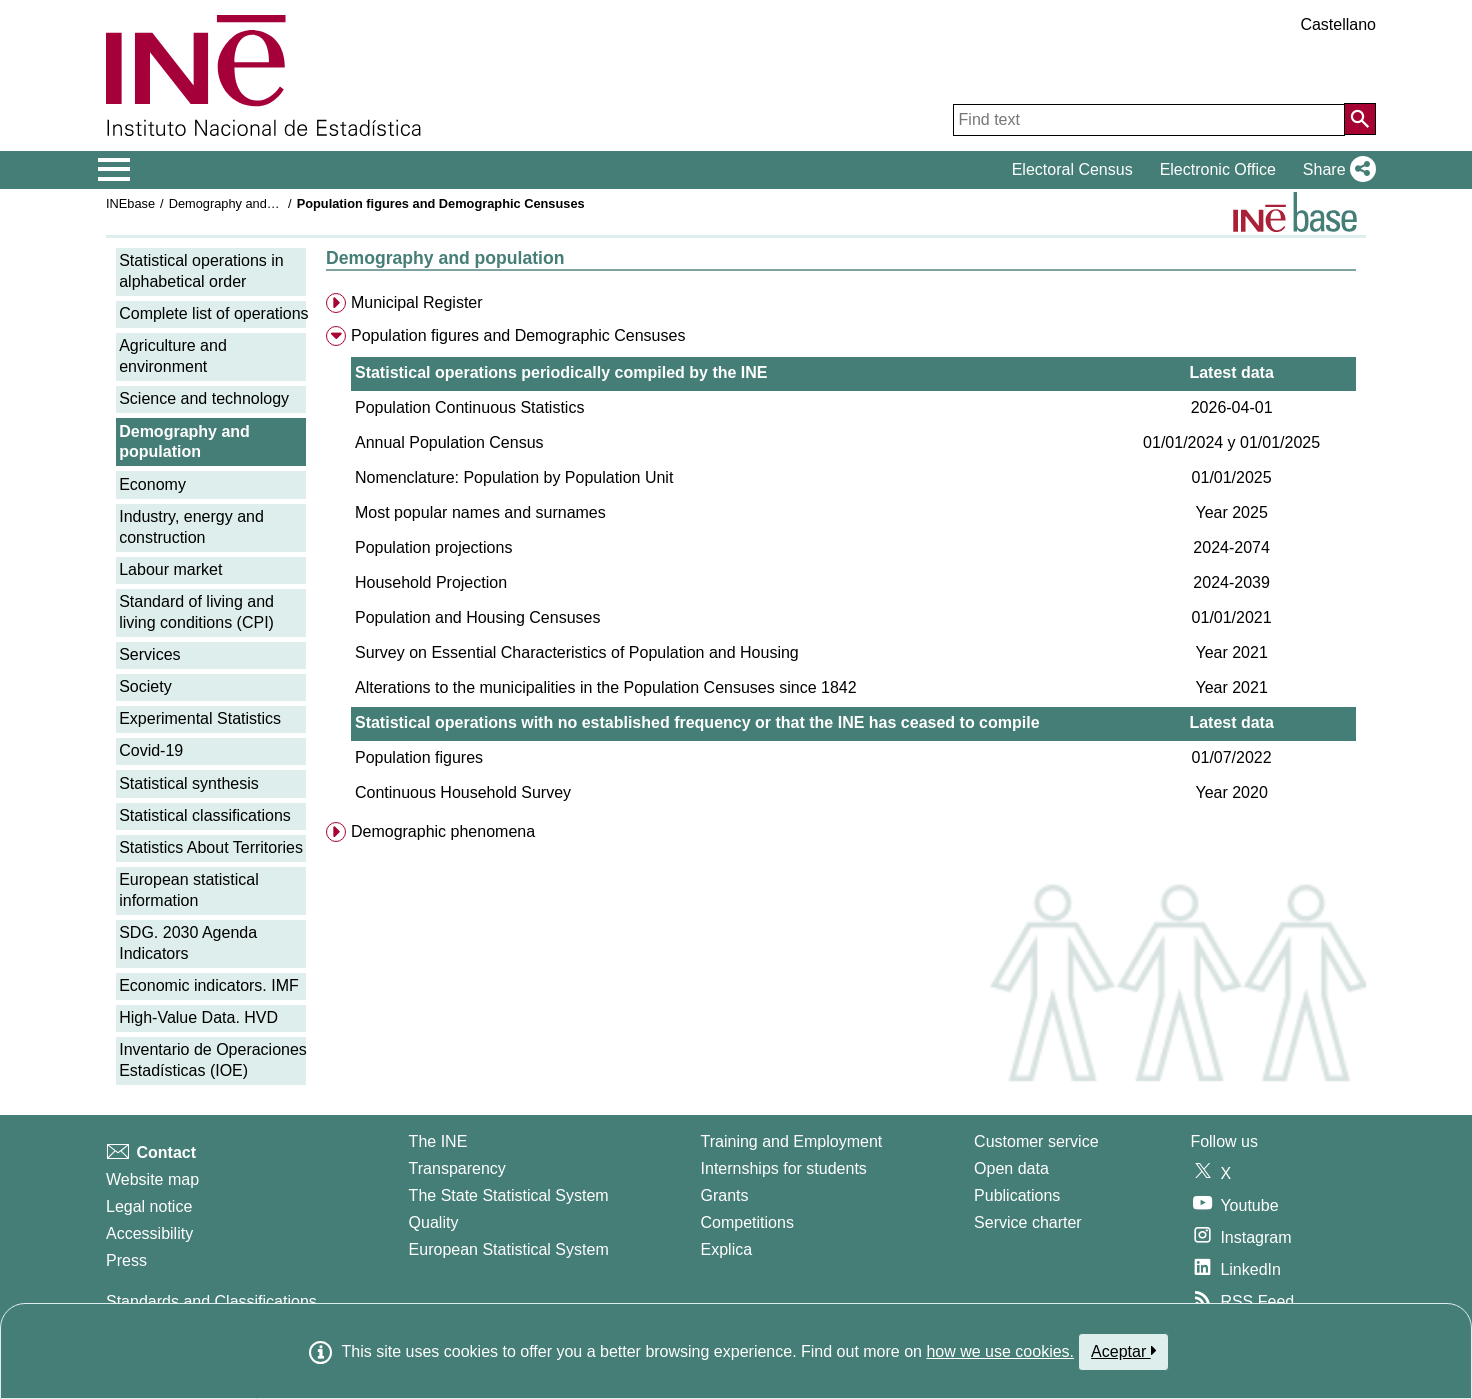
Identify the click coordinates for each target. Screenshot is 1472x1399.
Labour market (170, 569)
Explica (727, 1249)
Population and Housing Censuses (478, 617)
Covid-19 (151, 750)
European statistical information (189, 890)
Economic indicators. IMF (209, 985)
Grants (725, 1195)
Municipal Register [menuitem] (417, 302)
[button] (1335, 170)
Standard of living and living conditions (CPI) (196, 612)
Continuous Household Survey (463, 792)
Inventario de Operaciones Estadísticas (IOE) (213, 1060)
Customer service (1036, 1141)
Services (149, 654)
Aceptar (1123, 1351)
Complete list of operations (213, 313)
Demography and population (249, 203)
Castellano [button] (1338, 24)
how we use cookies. (1000, 1351)
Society (145, 686)
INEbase (130, 203)
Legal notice (149, 1206)
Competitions (747, 1222)
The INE (438, 1141)
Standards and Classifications (211, 1301)
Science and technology (204, 398)
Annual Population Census (449, 442)
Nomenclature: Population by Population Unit (514, 477)
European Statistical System (509, 1249)
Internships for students (784, 1168)
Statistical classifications (205, 815)
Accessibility (149, 1233)
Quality (434, 1222)
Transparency (457, 1168)
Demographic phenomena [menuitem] (443, 831)
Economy (152, 484)
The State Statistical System (509, 1195)
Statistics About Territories (211, 847)
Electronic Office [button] (1218, 169)
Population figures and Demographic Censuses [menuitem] (518, 335)
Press (126, 1260)
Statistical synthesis (189, 783)
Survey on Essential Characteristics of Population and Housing (577, 652)
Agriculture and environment (173, 356)
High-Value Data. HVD (198, 1017)
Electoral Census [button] (1072, 169)
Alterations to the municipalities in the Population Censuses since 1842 (606, 687)
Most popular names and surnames (480, 512)
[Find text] (1149, 120)
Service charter (1028, 1222)
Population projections (433, 547)
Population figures (419, 757)
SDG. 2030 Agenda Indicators (188, 943)
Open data (1011, 1168)
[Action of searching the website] (1360, 119)
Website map (152, 1179)
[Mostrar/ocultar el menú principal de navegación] (114, 170)
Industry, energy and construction (191, 527)
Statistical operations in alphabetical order (201, 271)
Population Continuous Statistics (469, 407)
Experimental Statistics (200, 718)
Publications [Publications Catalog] (1017, 1195)
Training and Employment (792, 1141)
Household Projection (431, 582)
